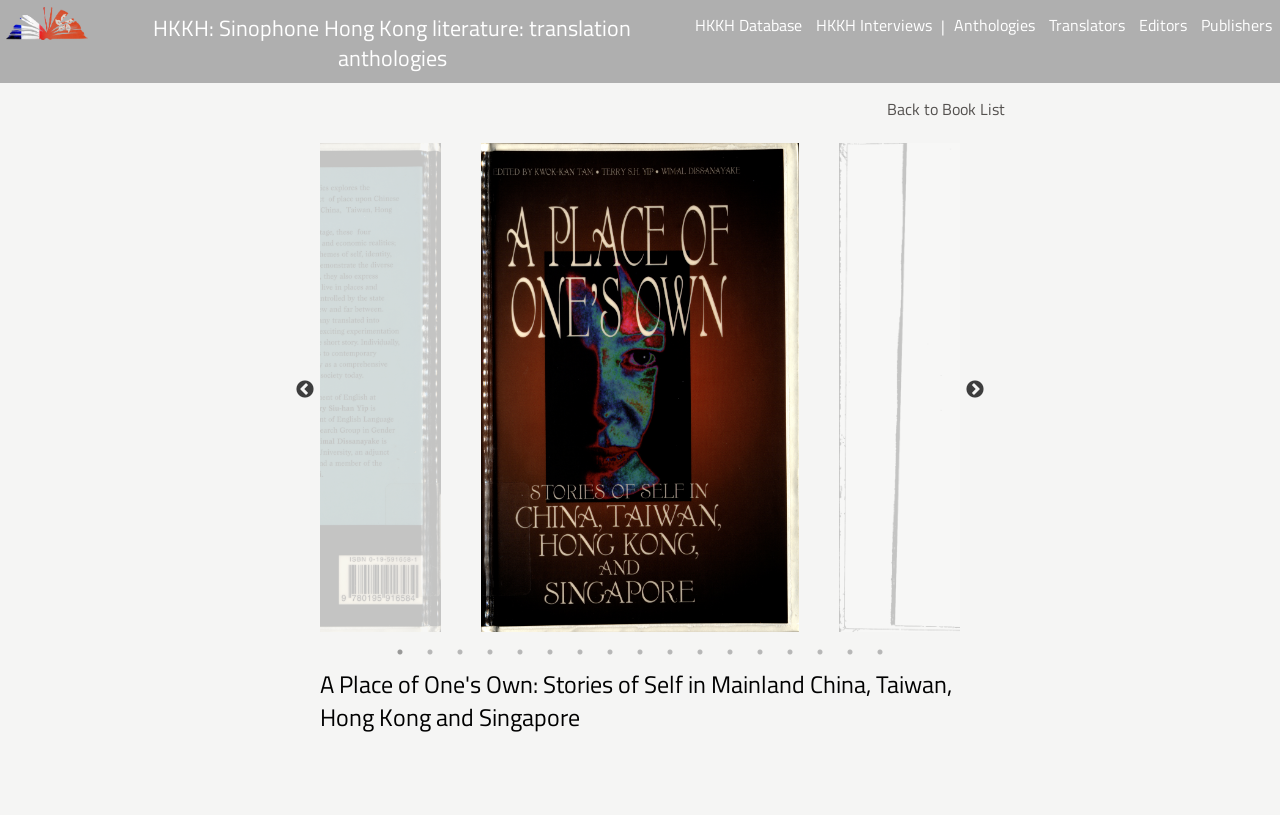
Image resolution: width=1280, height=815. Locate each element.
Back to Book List (946, 109)
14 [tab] (790, 652)
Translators (1087, 25)
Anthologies (994, 25)
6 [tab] (550, 652)
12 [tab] (730, 652)
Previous (305, 390)
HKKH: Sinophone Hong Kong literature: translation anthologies (392, 42)
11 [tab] (700, 652)
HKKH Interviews (874, 25)
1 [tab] (400, 652)
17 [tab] (880, 652)
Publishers (1236, 25)
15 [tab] (820, 652)
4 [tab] (490, 652)
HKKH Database (748, 25)
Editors (1163, 25)
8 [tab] (610, 652)
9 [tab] (640, 652)
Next (975, 390)
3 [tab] (460, 652)
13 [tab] (760, 652)
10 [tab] (670, 652)
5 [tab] (520, 652)
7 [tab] (580, 652)
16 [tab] (850, 652)
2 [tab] (430, 652)
